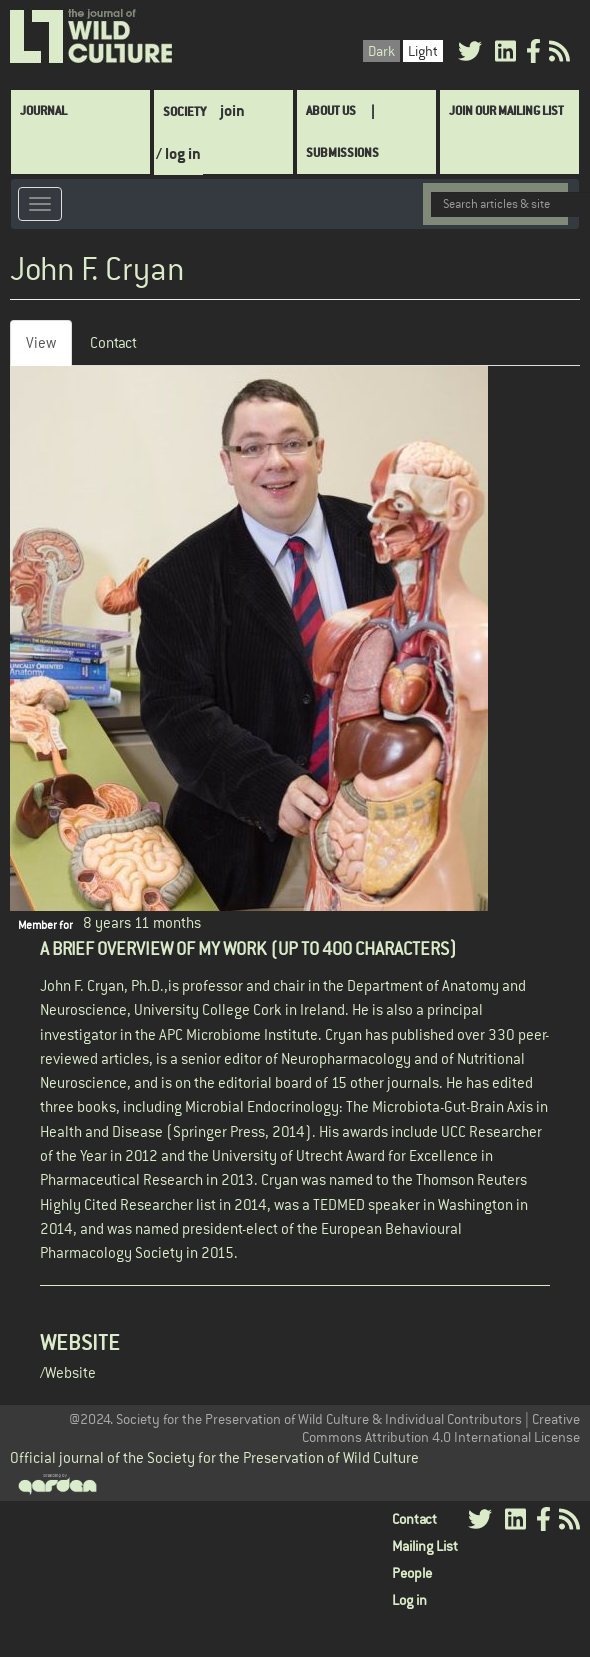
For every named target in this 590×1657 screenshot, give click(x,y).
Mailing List (425, 1546)
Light (423, 51)
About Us (331, 110)
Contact (113, 342)
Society (184, 111)
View (49, 348)
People (412, 1573)
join (232, 110)
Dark (381, 51)
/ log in (178, 153)
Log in (409, 1600)
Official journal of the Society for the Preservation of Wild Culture (214, 1457)
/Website (68, 1372)
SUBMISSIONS (342, 152)
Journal (43, 110)
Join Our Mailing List (506, 110)
